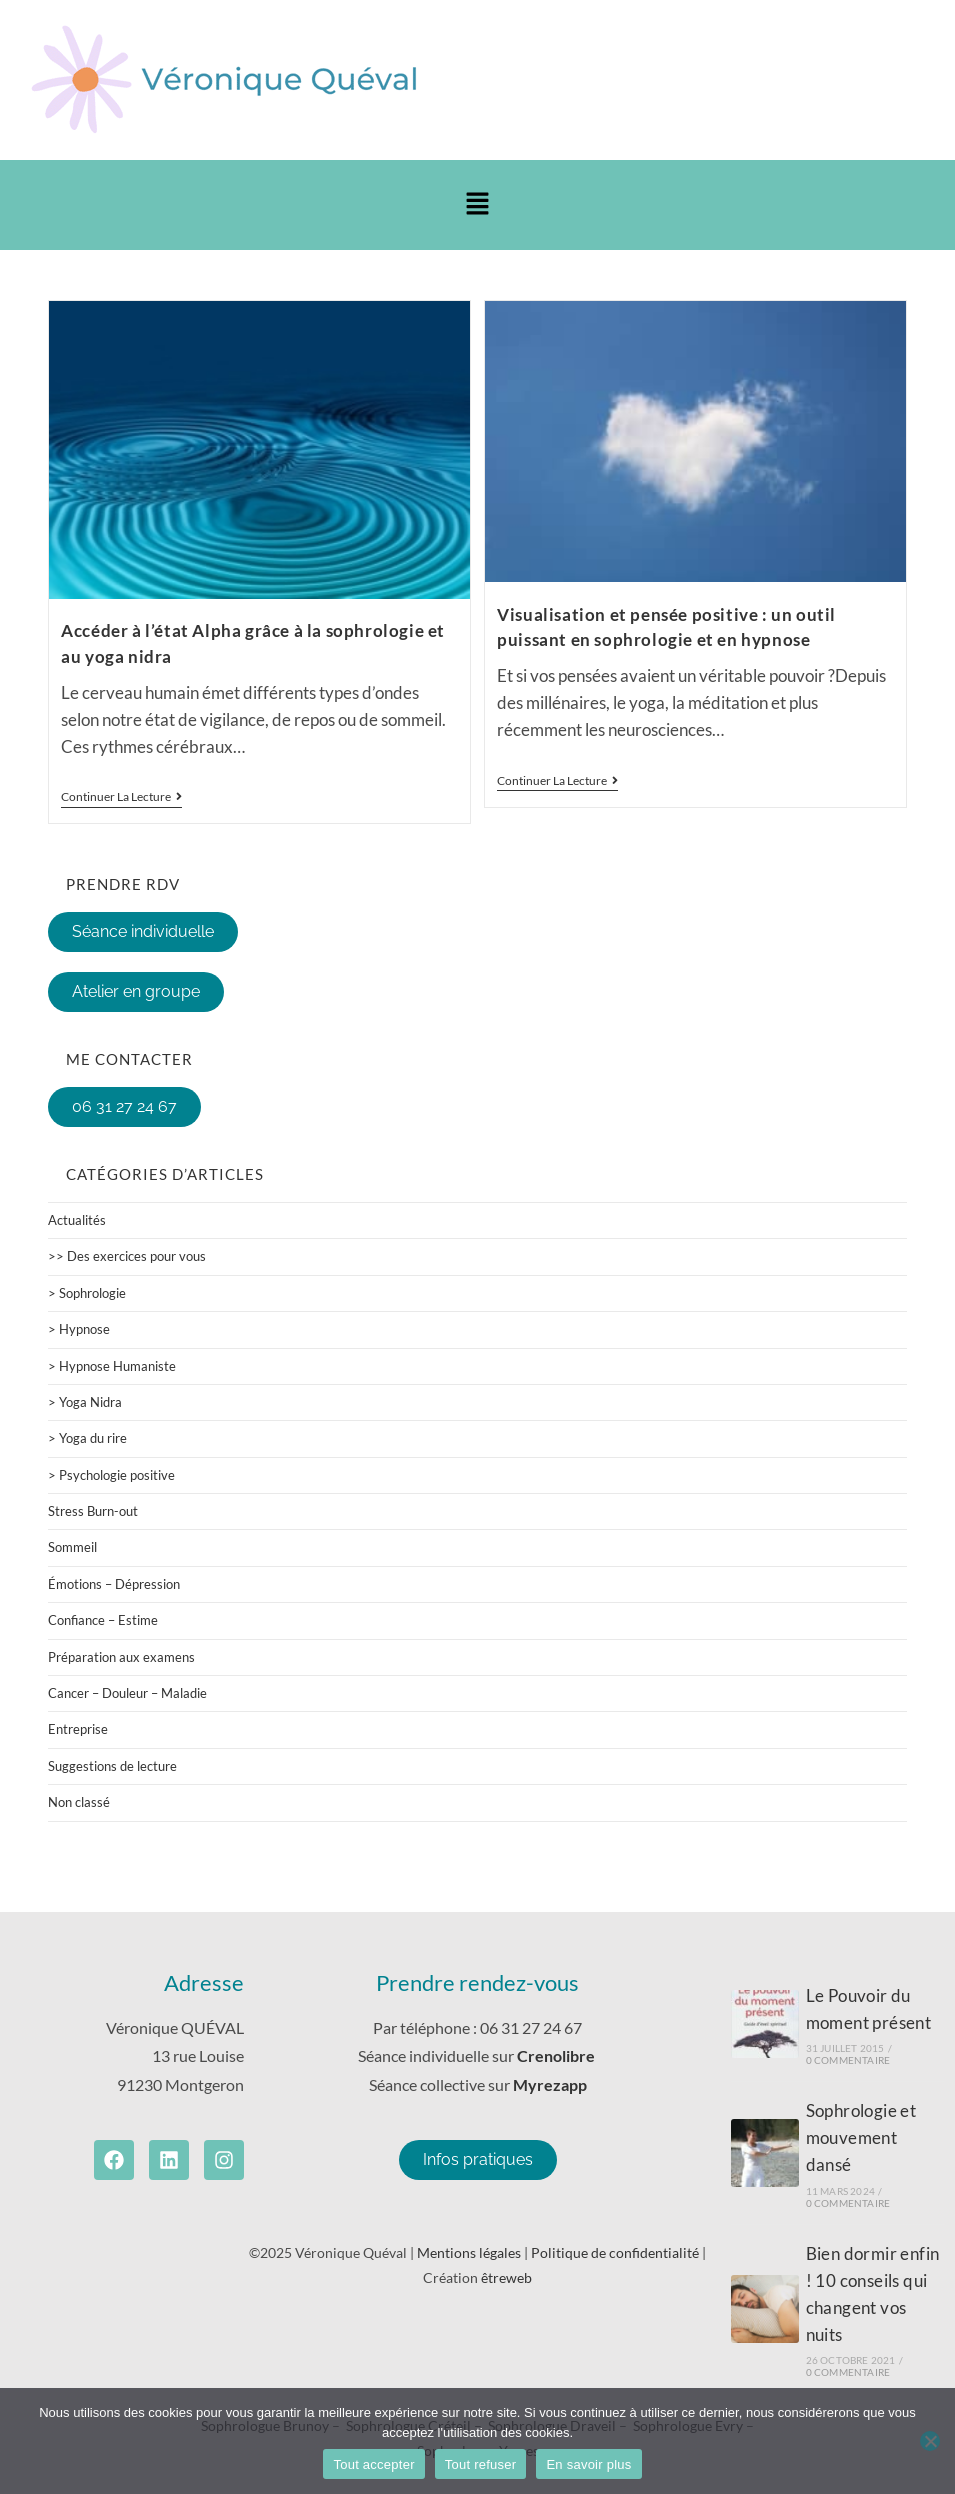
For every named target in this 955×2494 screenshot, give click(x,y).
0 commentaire (848, 2060)
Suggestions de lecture (112, 1766)
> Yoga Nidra (85, 1402)
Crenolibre (557, 2055)
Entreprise (78, 1729)
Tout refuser (481, 2464)
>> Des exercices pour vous (127, 1256)
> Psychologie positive (111, 1475)
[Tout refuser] (930, 2441)
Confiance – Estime (103, 1620)
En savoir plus (588, 2464)
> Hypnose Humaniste (112, 1366)
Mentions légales (469, 2252)
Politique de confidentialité (615, 2252)
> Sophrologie (87, 1293)
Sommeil (72, 1547)
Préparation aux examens (121, 1657)
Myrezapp (550, 2084)
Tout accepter (373, 2464)
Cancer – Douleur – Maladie (127, 1693)
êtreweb (506, 2277)
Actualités (77, 1220)
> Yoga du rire (87, 1438)
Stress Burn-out (93, 1511)
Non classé (79, 1802)
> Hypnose (79, 1329)
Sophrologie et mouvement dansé (861, 2137)
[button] (477, 204)
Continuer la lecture (121, 797)
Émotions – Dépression (114, 1584)
